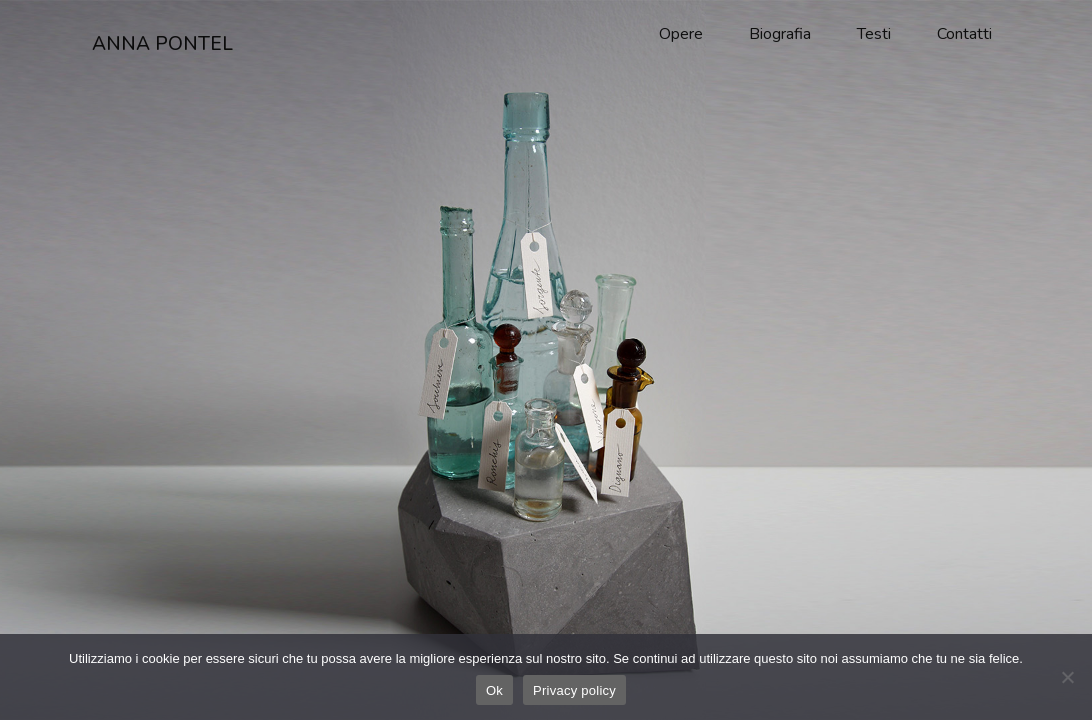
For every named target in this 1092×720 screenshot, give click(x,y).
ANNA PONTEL (162, 44)
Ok (494, 690)
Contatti (964, 34)
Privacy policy (574, 690)
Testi (874, 34)
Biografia (780, 34)
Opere (681, 34)
